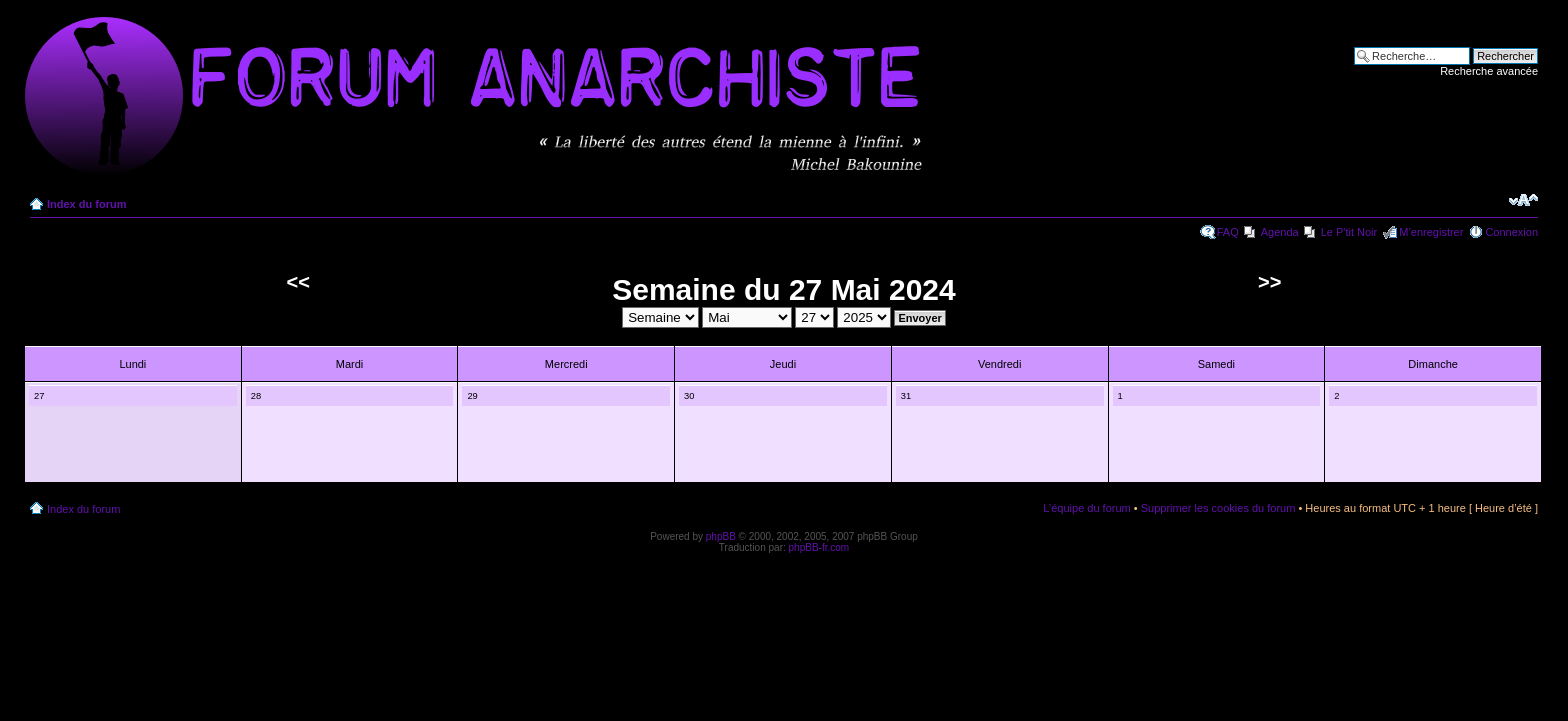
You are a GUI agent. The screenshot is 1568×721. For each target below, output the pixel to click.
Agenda (1280, 232)
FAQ (1228, 232)
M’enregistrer (1431, 232)
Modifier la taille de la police (1523, 200)
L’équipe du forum (1086, 508)
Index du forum (86, 204)
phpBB (721, 536)
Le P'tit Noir (1349, 232)
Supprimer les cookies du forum (1218, 508)
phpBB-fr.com (819, 547)
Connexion (1511, 232)
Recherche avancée (1489, 71)
